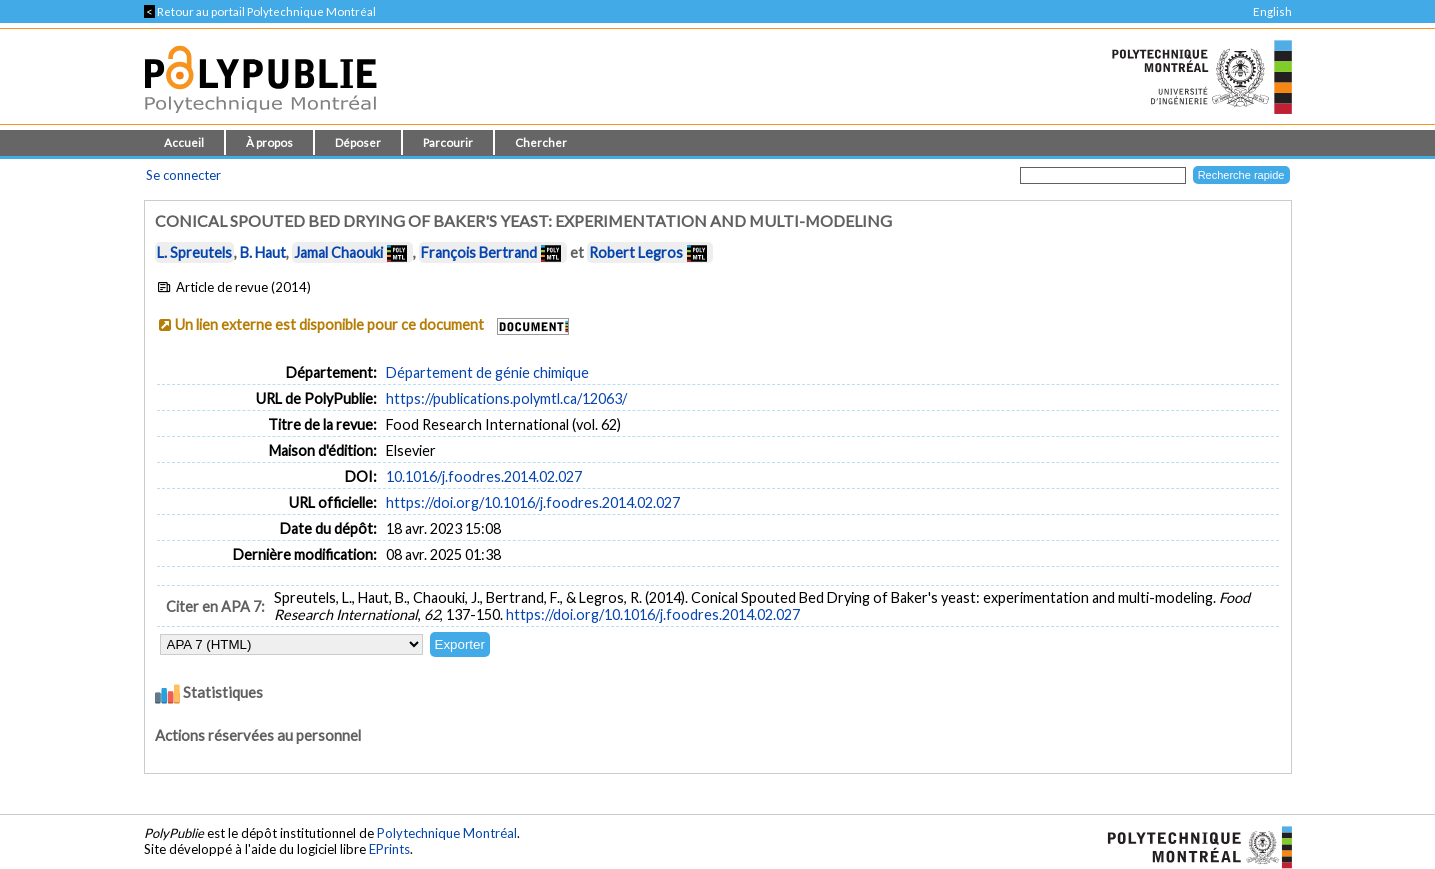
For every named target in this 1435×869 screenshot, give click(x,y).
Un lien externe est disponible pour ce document (329, 324)
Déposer (358, 142)
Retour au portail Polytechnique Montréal (260, 11)
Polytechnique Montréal (447, 833)
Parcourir (448, 142)
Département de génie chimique (487, 372)
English (1272, 11)
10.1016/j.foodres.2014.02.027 (484, 476)
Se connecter (183, 175)
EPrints (389, 849)
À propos (269, 142)
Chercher (541, 142)
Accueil (184, 142)
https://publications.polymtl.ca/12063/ (506, 398)
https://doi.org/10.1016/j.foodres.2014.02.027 (533, 502)
